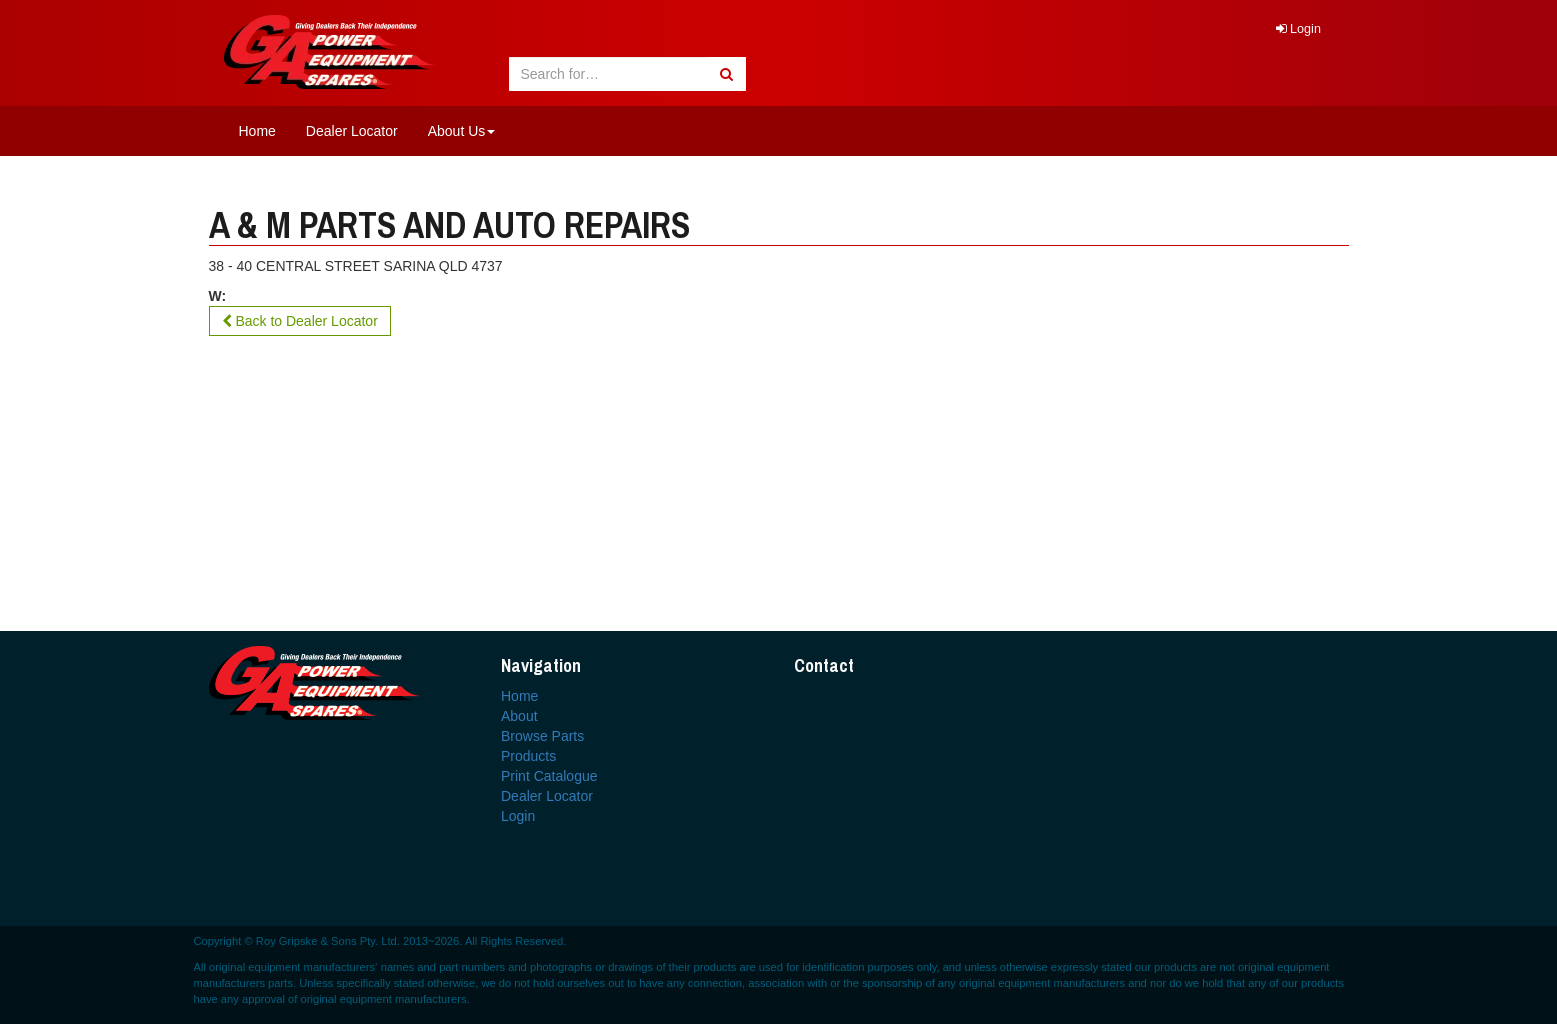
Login (1298, 29)
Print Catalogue (549, 776)
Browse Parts (542, 736)
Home (257, 131)
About (519, 716)
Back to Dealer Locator (300, 321)
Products (528, 756)
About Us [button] (462, 131)
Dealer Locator (352, 131)
